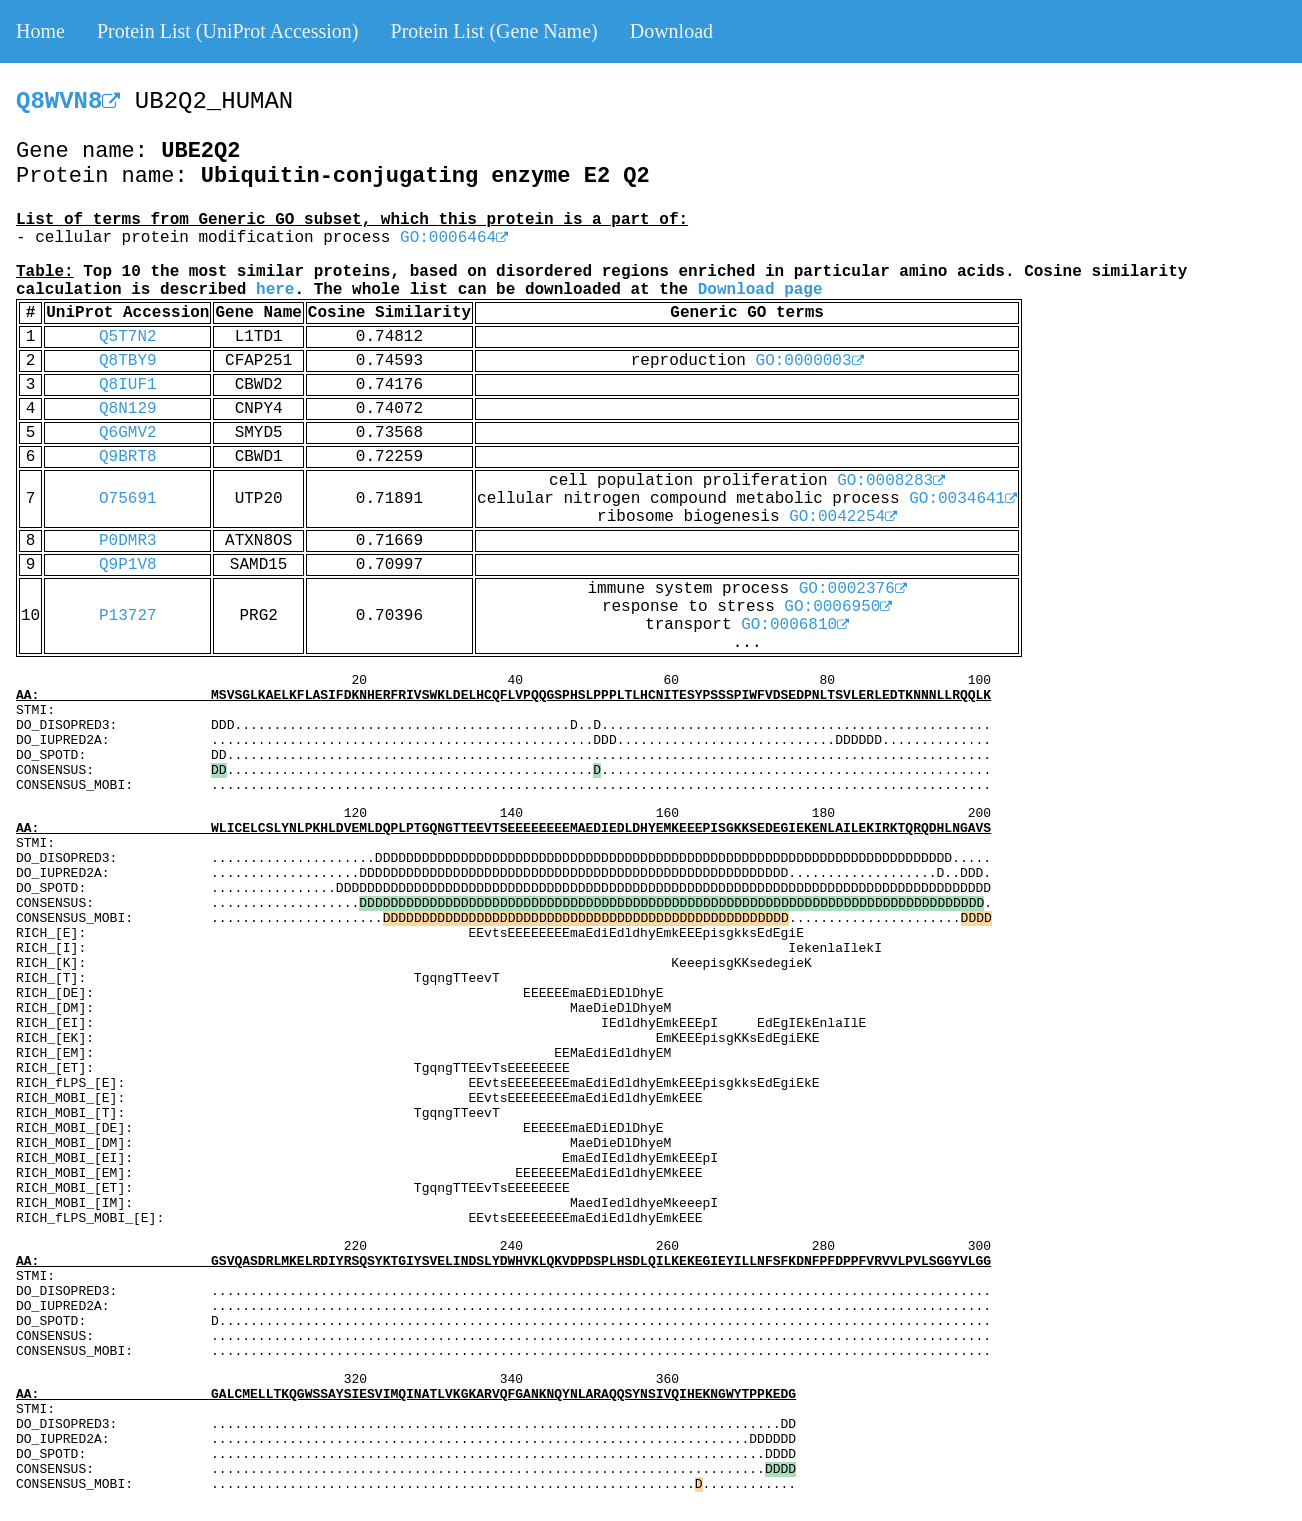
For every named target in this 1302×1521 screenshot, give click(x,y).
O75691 (128, 499)
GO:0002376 (853, 589)
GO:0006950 (838, 607)
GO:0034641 (963, 499)
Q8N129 (128, 409)
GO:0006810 (795, 625)
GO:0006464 (454, 238)
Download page (760, 290)
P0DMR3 (128, 541)
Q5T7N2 (128, 337)
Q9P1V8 (128, 565)
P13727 (128, 616)
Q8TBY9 (128, 361)
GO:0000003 (810, 361)
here (275, 290)
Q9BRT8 (128, 457)
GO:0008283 (891, 481)
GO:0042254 (843, 517)
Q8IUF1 (128, 385)
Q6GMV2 (128, 433)
